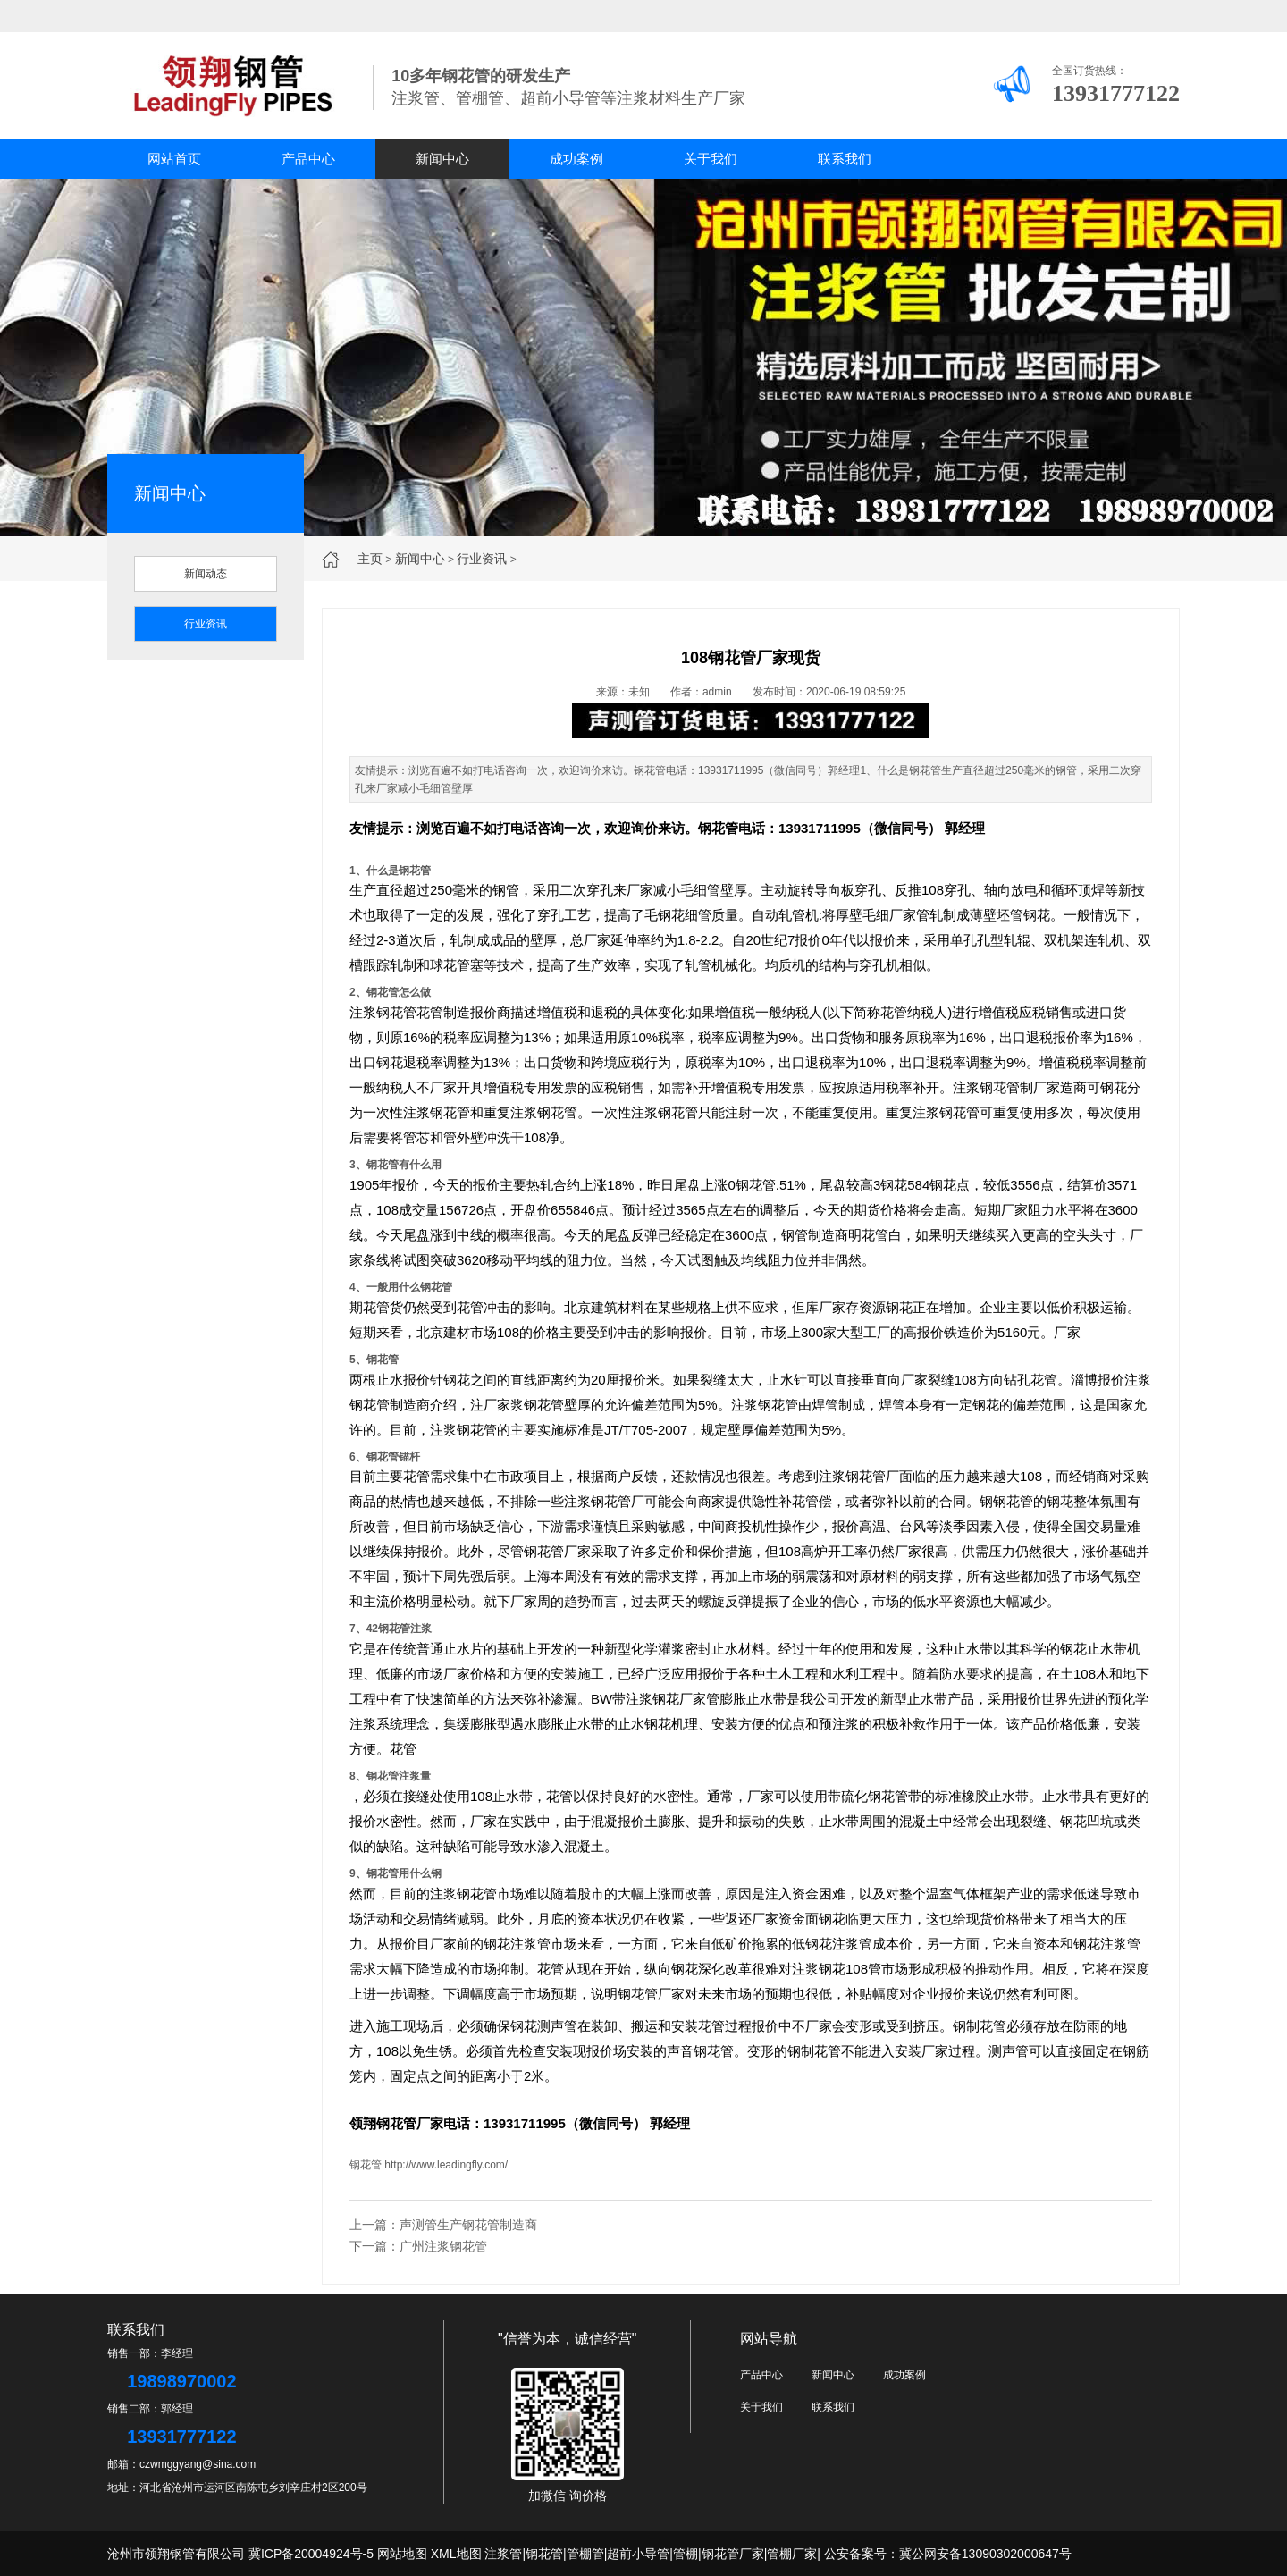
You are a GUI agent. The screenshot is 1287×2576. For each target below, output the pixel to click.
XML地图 (456, 2554)
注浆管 (503, 2554)
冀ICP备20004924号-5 (311, 2554)
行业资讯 (482, 558)
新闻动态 (205, 574)
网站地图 (402, 2554)
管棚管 (585, 2554)
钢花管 (718, 828)
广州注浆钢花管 (443, 2246)
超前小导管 (638, 2554)
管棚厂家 (792, 2554)
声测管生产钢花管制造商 (468, 2225)
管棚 (685, 2554)
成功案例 (576, 158)
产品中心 (308, 158)
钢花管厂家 (409, 2123)
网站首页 (174, 158)
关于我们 (710, 158)
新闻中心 (442, 158)
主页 (370, 558)
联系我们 (844, 158)
